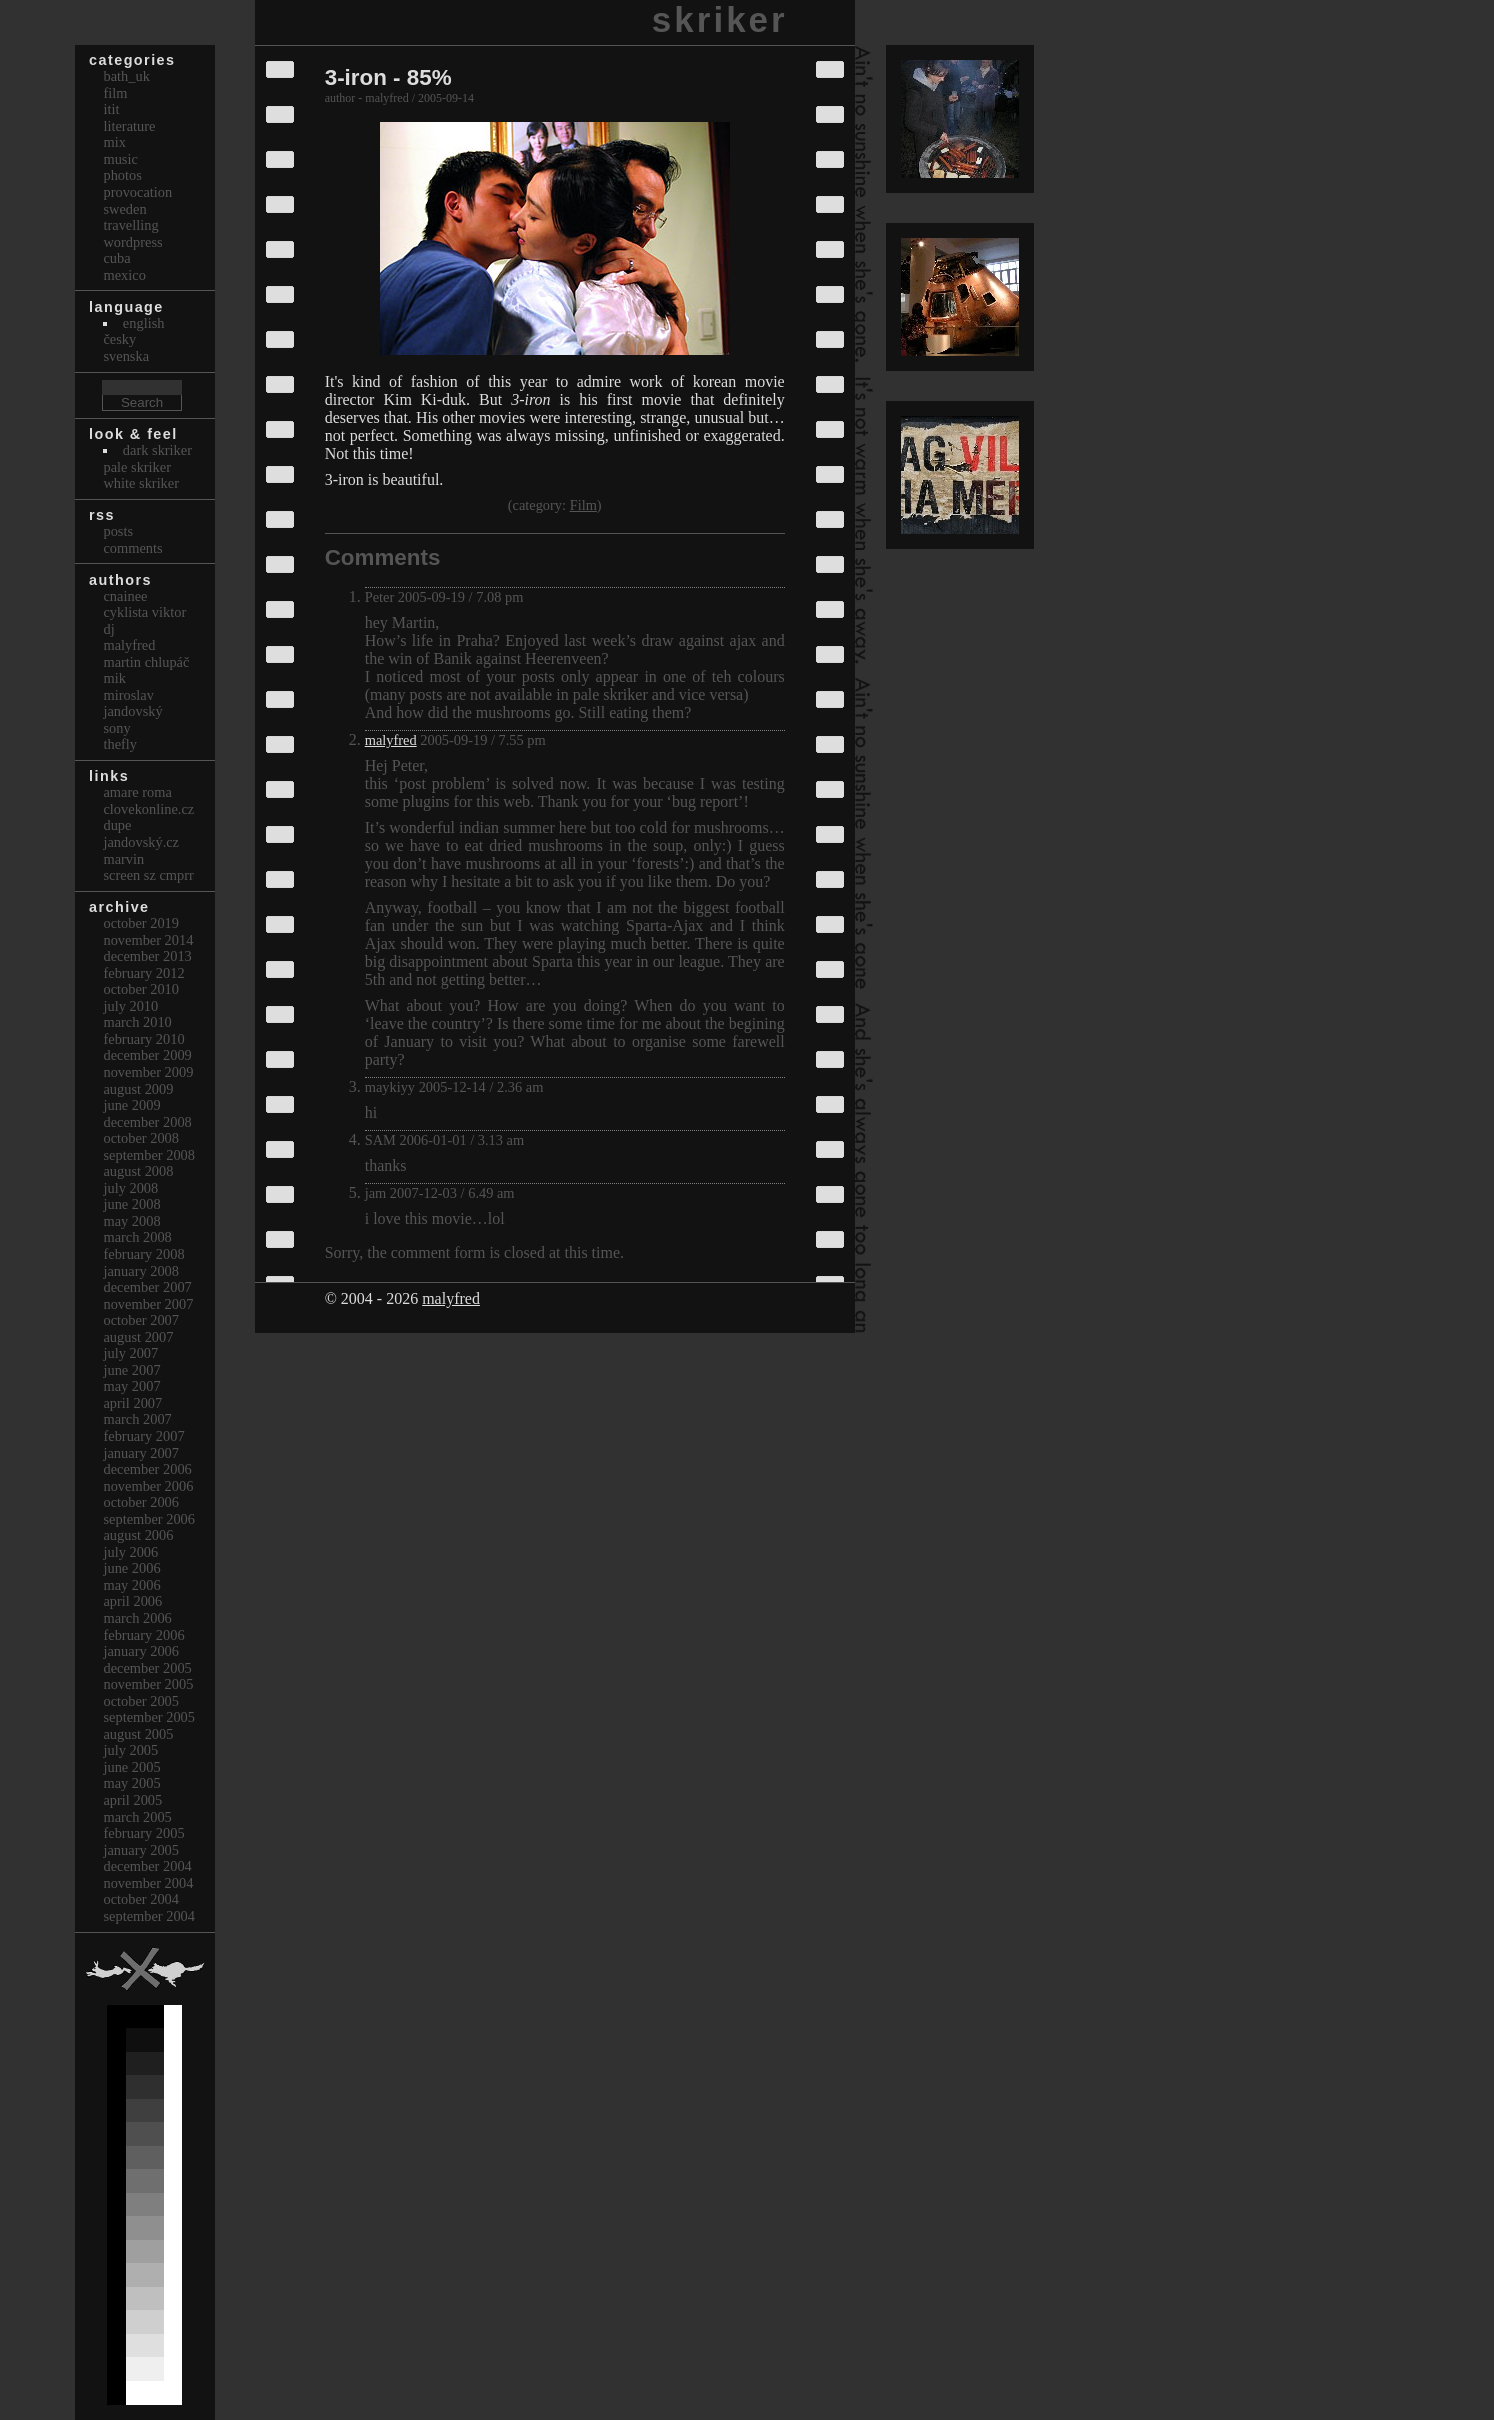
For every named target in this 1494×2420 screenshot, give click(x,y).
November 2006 (148, 1486)
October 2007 (141, 1320)
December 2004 (147, 1866)
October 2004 (141, 1899)
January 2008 (141, 1271)
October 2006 (141, 1502)
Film (583, 505)
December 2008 (147, 1122)
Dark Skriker (157, 450)
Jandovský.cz (141, 842)
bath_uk (126, 76)
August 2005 (138, 1734)
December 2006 (147, 1469)
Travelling (130, 225)
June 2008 (131, 1204)
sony (116, 728)
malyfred (391, 740)
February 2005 (143, 1833)
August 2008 (138, 1171)
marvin (123, 859)
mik (114, 678)
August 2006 (138, 1535)
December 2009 (147, 1055)
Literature (129, 126)
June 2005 (131, 1767)
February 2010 (143, 1039)
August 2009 (138, 1089)
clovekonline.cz (148, 809)
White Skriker (141, 483)
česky (119, 339)
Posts (118, 531)
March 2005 (137, 1817)
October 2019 (141, 923)
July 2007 (130, 1353)
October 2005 (141, 1701)
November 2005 (148, 1684)
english (144, 323)
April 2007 (132, 1403)
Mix (114, 142)
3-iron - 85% (388, 77)
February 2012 (143, 973)
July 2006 (130, 1552)
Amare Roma (137, 792)
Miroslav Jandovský (132, 703)
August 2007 (138, 1337)
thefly (120, 744)
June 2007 (131, 1370)
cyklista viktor (144, 612)
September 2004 (149, 1916)
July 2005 (130, 1750)
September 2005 (149, 1717)
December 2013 (147, 956)
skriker (720, 19)
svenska (126, 356)
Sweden (124, 209)
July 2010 (130, 1006)
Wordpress (132, 242)
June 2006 (131, 1568)
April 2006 (132, 1601)
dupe (117, 825)
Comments (132, 548)
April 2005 (132, 1800)
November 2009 (148, 1072)
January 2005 (141, 1850)
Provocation (137, 192)
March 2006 (137, 1618)
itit (111, 109)
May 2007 (131, 1386)
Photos (122, 175)
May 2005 (131, 1783)
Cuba (116, 258)
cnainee (125, 596)
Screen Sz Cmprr (148, 875)
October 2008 (141, 1138)
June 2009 (131, 1105)
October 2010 (141, 989)
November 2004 (148, 1883)
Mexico (124, 275)
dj (108, 629)
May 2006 (131, 1585)
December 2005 (147, 1668)
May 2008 (131, 1221)
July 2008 (130, 1188)
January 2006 (141, 1651)
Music (120, 159)
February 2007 (143, 1436)
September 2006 (149, 1519)
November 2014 (148, 940)
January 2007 (141, 1453)
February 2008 (143, 1254)
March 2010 (137, 1022)
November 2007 (148, 1304)
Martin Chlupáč (146, 662)
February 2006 (143, 1635)
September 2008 (149, 1155)
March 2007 (137, 1419)
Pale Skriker (137, 467)
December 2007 (147, 1287)
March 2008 (137, 1237)
